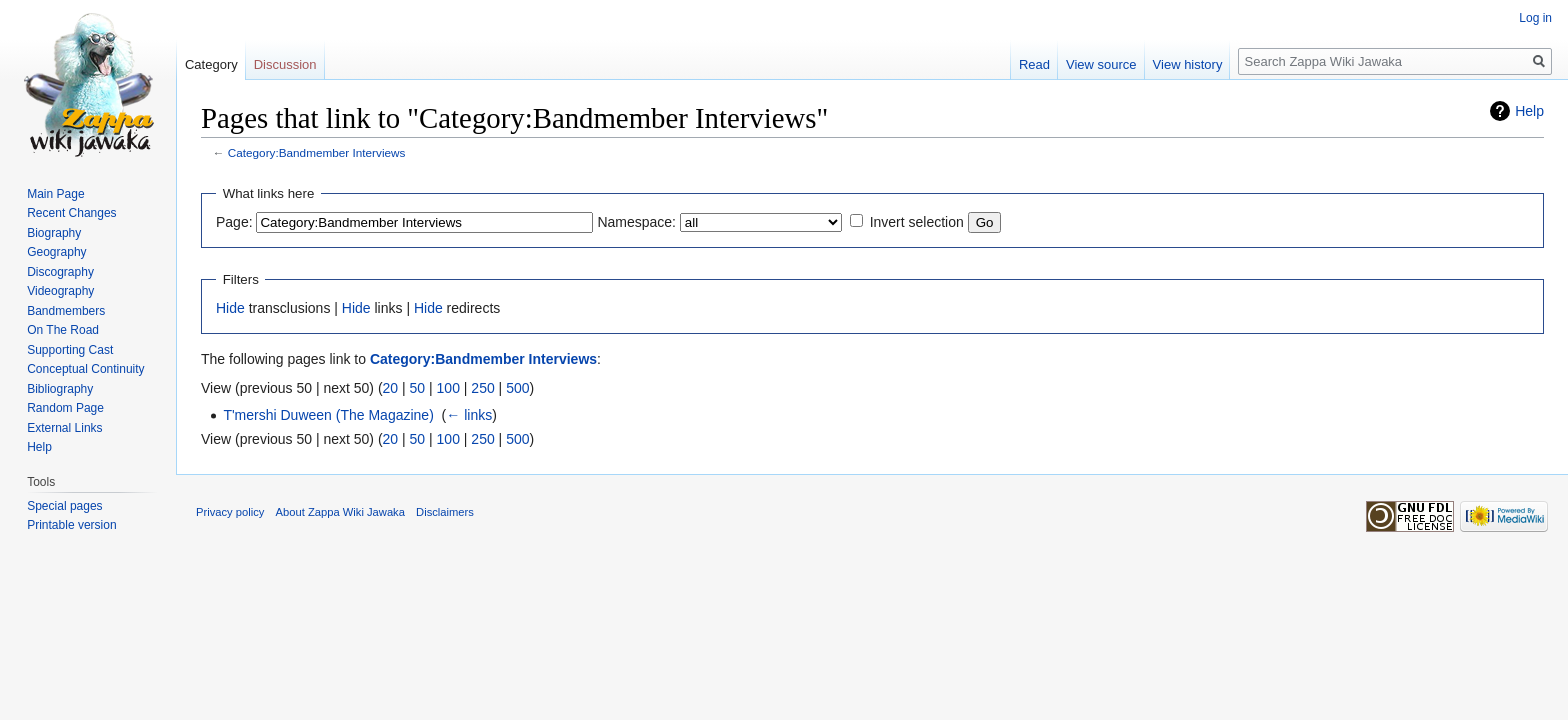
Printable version (71, 525)
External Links (64, 428)
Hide (230, 308)
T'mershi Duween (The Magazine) (328, 415)
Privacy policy (230, 512)
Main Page (55, 194)
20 (391, 388)
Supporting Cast (70, 350)
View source (1101, 64)
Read (1034, 64)
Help (1529, 111)
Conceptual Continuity (85, 369)
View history (1188, 64)
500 (517, 388)
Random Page (65, 408)
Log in (1535, 18)
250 (482, 388)
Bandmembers (66, 311)
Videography (60, 291)
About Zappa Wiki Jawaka (340, 512)
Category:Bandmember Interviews (317, 152)
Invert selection (917, 222)
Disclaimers (445, 512)
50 (418, 388)
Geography (56, 252)
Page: (234, 222)
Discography (60, 272)
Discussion (285, 64)
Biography (54, 233)
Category (211, 64)
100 (448, 388)
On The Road (63, 330)
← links (469, 415)
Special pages (64, 506)
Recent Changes (71, 213)
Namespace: (636, 222)
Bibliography (60, 389)
